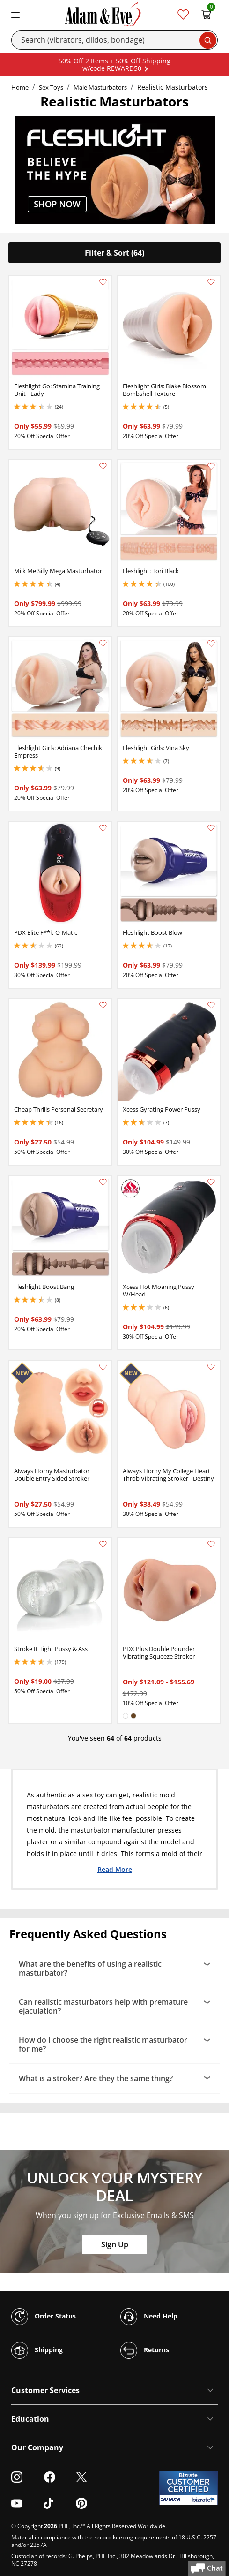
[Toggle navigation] (15, 14)
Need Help (148, 2316)
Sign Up (114, 2244)
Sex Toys (51, 87)
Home (20, 87)
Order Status (43, 2316)
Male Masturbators (100, 87)
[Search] (114, 40)
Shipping (37, 2350)
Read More (114, 1869)
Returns (144, 2350)
